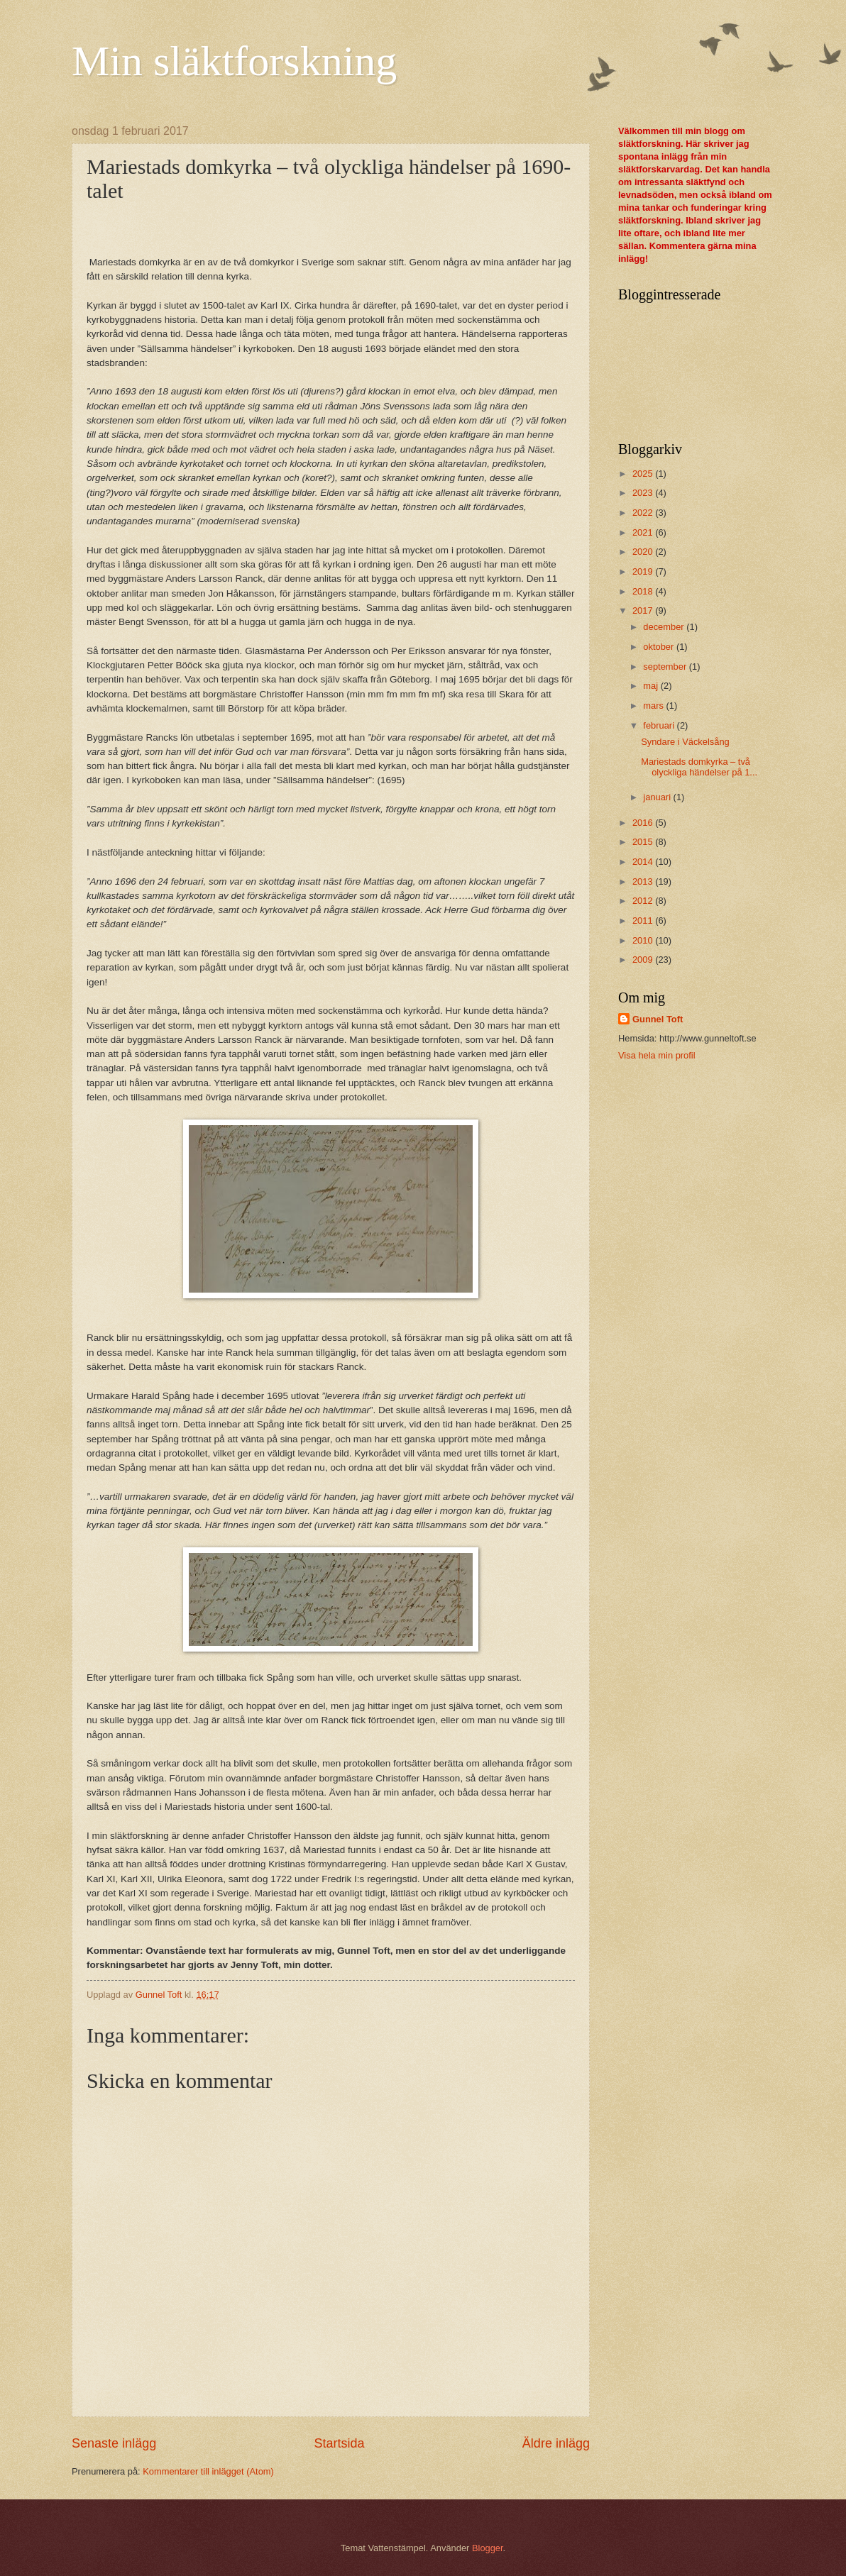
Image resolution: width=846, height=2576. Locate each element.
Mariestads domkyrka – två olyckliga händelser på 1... (699, 767)
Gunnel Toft (657, 1019)
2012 (643, 900)
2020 (643, 551)
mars (654, 705)
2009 (643, 959)
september (665, 666)
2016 (643, 822)
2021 (643, 532)
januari (658, 797)
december (664, 626)
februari (659, 725)
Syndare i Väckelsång (685, 741)
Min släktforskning (234, 61)
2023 (643, 492)
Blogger (487, 2548)
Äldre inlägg (556, 2443)
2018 (643, 591)
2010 (643, 940)
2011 (643, 920)
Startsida (339, 2443)
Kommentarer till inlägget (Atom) (208, 2471)
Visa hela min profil (657, 1055)
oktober (659, 646)
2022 (643, 512)
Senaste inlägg (114, 2443)
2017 (643, 610)
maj (651, 685)
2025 (643, 473)
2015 (643, 841)
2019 (643, 571)
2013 (643, 881)
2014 (643, 861)
